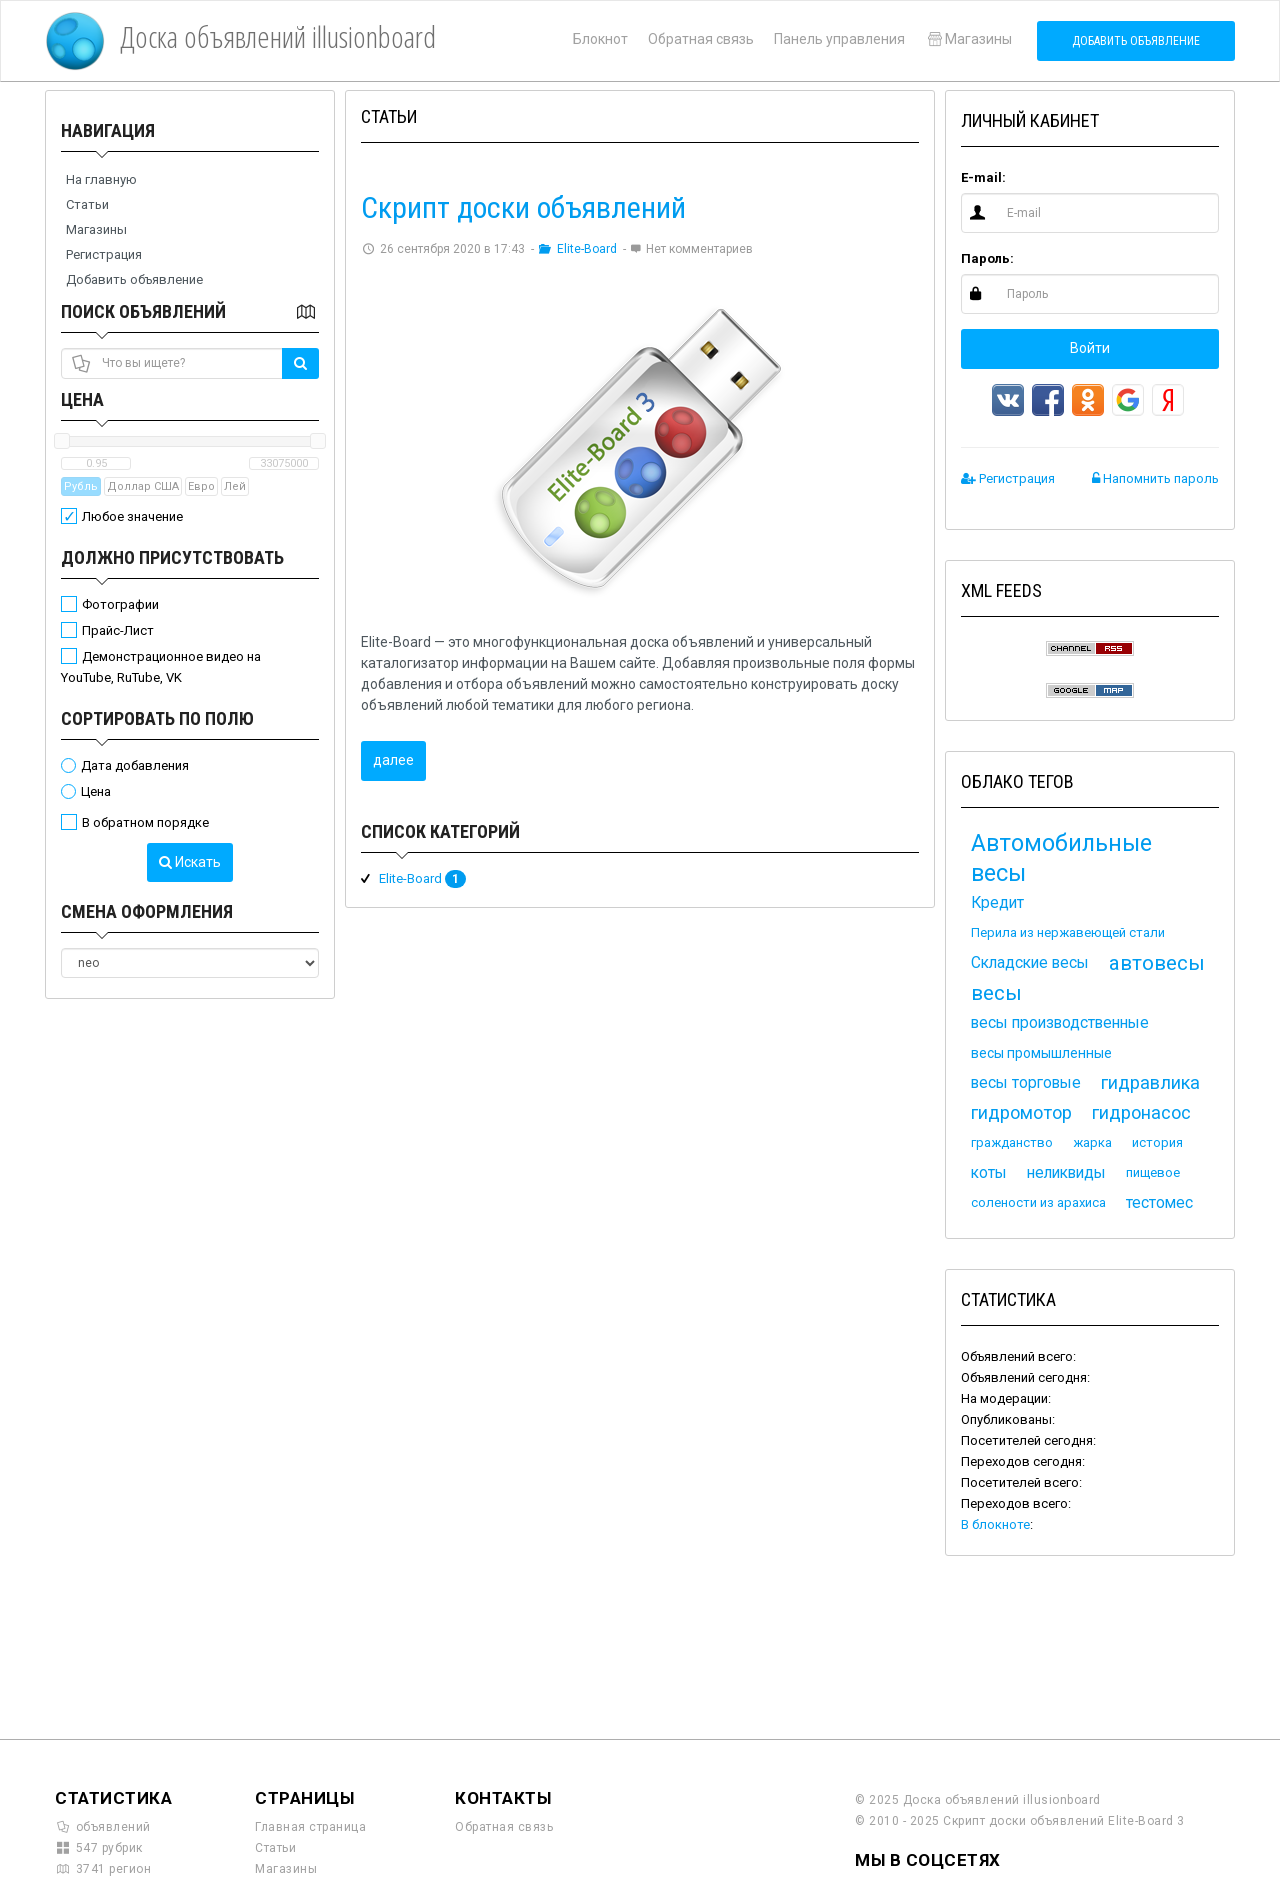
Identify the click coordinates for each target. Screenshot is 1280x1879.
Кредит (997, 903)
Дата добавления (135, 765)
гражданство (1012, 1142)
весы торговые (1026, 1083)
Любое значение (132, 516)
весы (996, 993)
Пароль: (987, 258)
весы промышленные (1041, 1053)
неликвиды (1066, 1173)
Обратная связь (701, 39)
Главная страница (310, 1827)
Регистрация (104, 254)
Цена (82, 399)
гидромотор (1021, 1112)
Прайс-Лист (118, 630)
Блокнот (600, 39)
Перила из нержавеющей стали (1068, 932)
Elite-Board (578, 249)
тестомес (1159, 1203)
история (1157, 1142)
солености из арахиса (1038, 1202)
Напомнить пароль (1155, 478)
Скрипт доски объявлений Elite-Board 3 (1064, 1821)
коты (989, 1173)
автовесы (1157, 963)
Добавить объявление (1136, 41)
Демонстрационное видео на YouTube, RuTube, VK (161, 667)
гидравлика (1150, 1082)
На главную (101, 179)
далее (393, 760)
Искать (190, 862)
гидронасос (1141, 1112)
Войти (1090, 348)
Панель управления (839, 39)
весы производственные (1060, 1023)
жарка (1092, 1142)
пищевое (1153, 1172)
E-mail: (983, 177)
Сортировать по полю (157, 718)
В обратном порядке (145, 822)
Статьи (87, 204)
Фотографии (120, 604)
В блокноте (995, 1524)
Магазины (968, 39)
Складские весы (1030, 963)
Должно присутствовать (172, 557)
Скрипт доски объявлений (523, 207)
